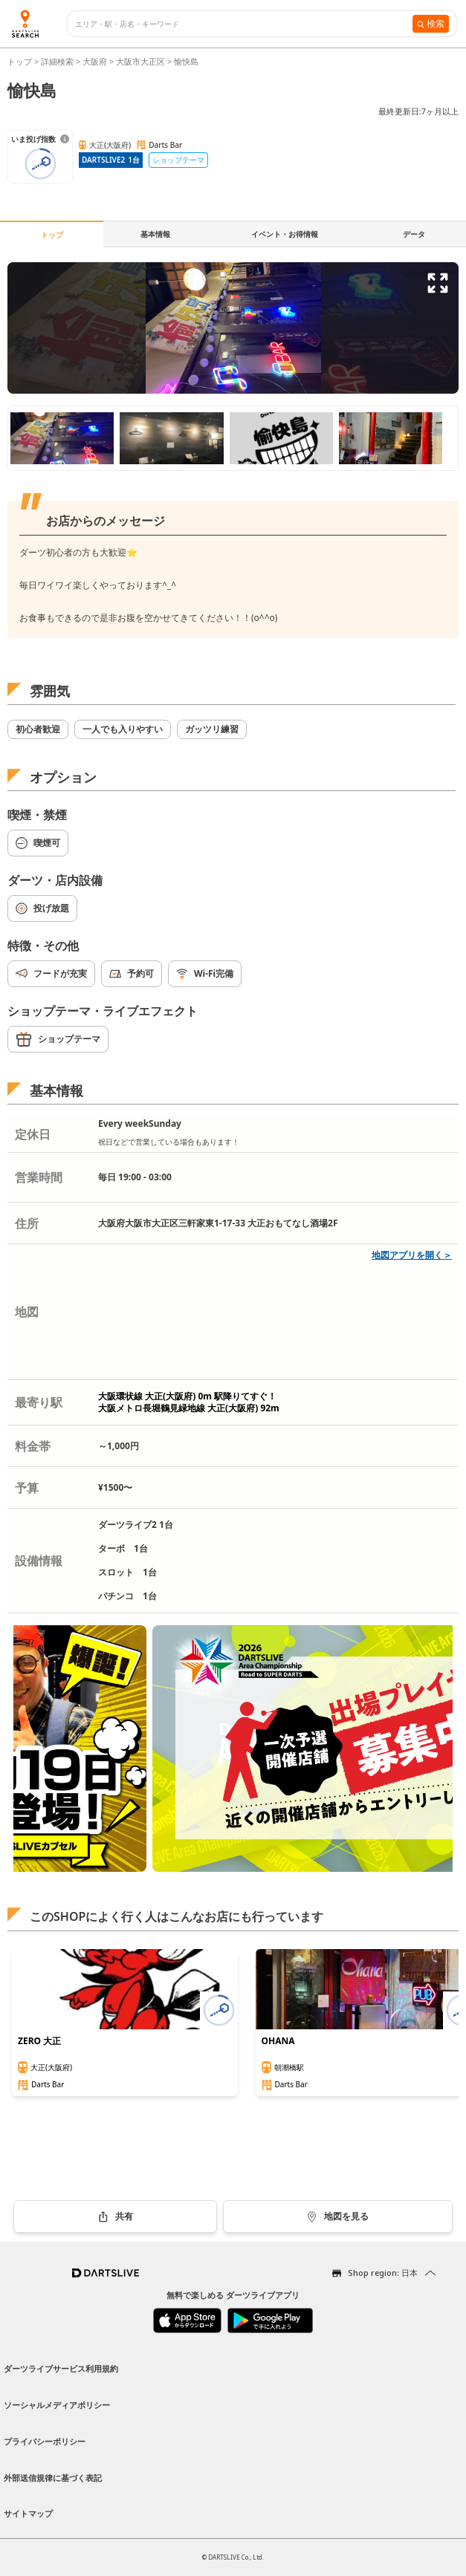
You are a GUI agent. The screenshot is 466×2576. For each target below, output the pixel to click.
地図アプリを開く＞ (412, 1255)
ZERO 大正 (39, 2041)
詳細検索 (58, 61)
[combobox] (243, 24)
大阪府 (94, 61)
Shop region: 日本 (383, 2272)
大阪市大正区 (140, 61)
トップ (20, 61)
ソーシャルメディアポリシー (57, 2404)
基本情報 (155, 234)
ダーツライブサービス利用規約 (61, 2368)
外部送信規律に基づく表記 (53, 2477)
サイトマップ (28, 2513)
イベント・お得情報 (284, 234)
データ (414, 234)
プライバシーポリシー (44, 2441)
